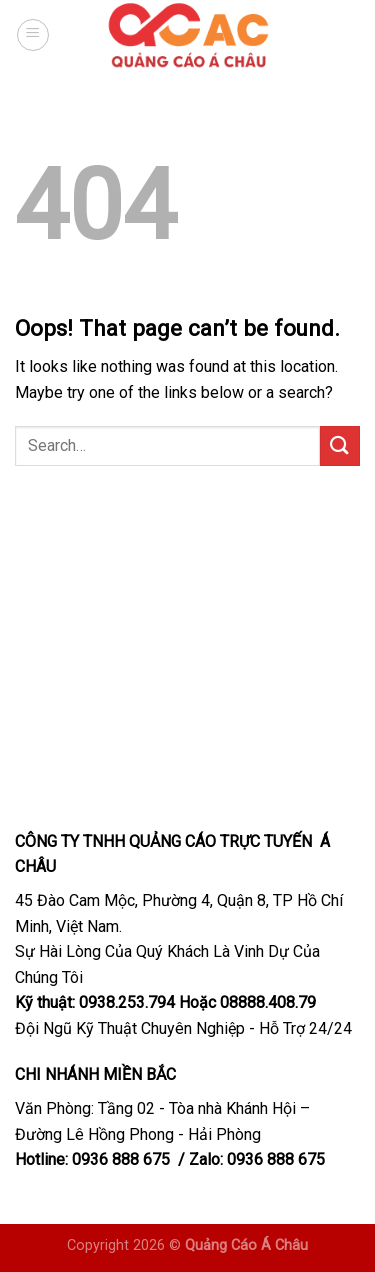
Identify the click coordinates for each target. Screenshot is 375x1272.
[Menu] (33, 35)
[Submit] (340, 445)
